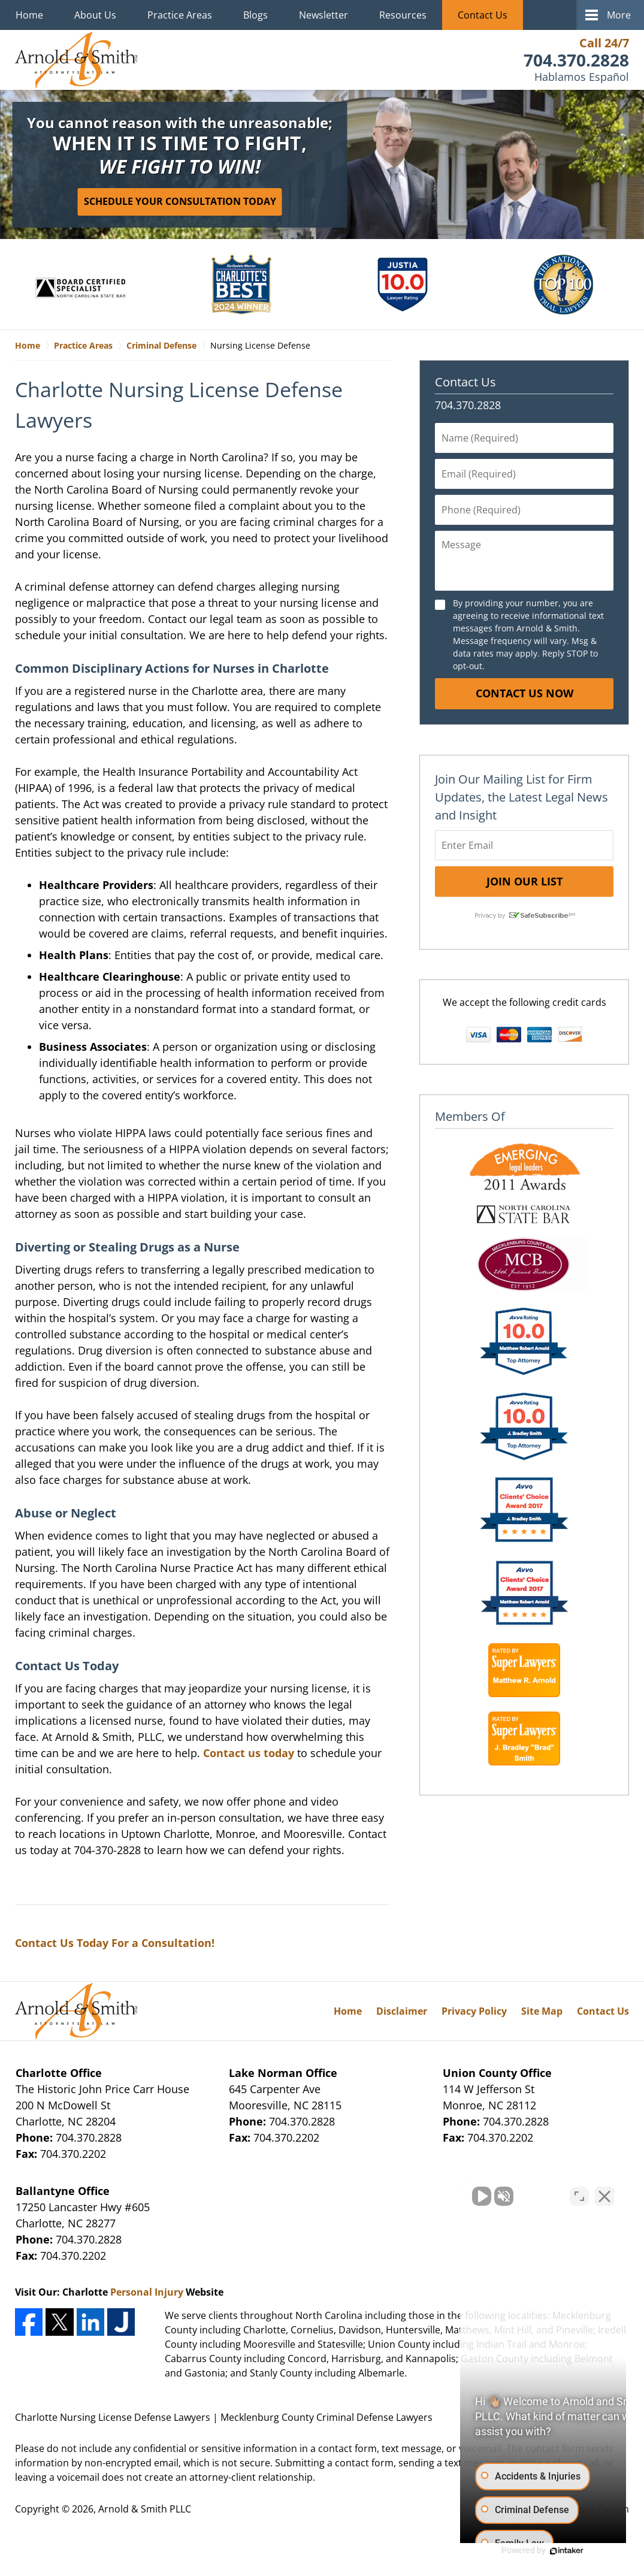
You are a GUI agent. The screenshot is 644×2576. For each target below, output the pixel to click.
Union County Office (497, 2073)
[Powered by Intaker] (542, 2550)
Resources (403, 15)
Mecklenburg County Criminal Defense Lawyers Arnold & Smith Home (76, 60)
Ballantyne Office (63, 2191)
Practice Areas (179, 15)
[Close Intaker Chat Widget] (604, 2193)
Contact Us (482, 15)
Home (29, 15)
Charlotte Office (59, 2073)
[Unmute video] (432, 2193)
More (619, 15)
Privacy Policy (474, 2011)
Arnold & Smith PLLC (144, 2508)
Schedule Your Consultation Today (180, 201)
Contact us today (248, 1753)
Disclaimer (401, 2011)
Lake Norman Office (283, 2073)
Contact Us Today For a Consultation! (114, 1943)
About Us (95, 15)
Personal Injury (146, 2292)
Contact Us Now (524, 693)
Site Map (542, 2011)
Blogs (255, 15)
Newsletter (323, 15)
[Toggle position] (579, 2193)
